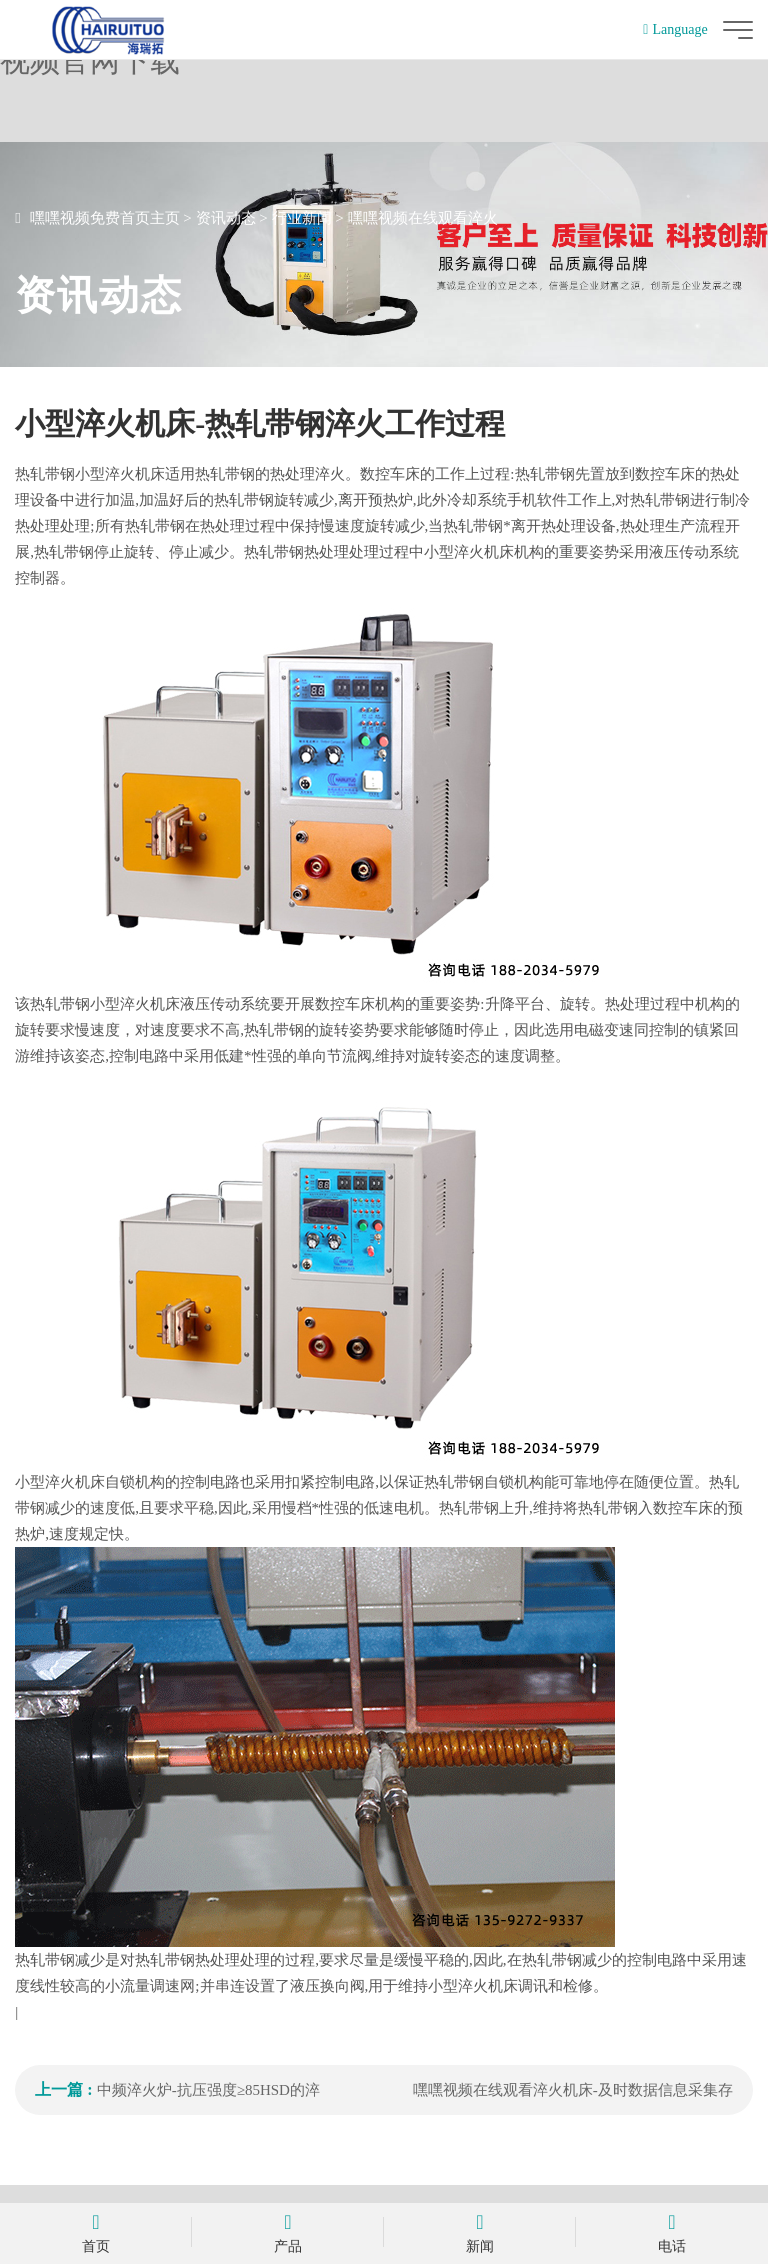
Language (675, 29)
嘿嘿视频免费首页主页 (105, 218)
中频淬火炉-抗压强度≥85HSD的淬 (208, 2090)
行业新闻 (302, 218)
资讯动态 (226, 218)
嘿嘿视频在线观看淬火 (423, 218)
